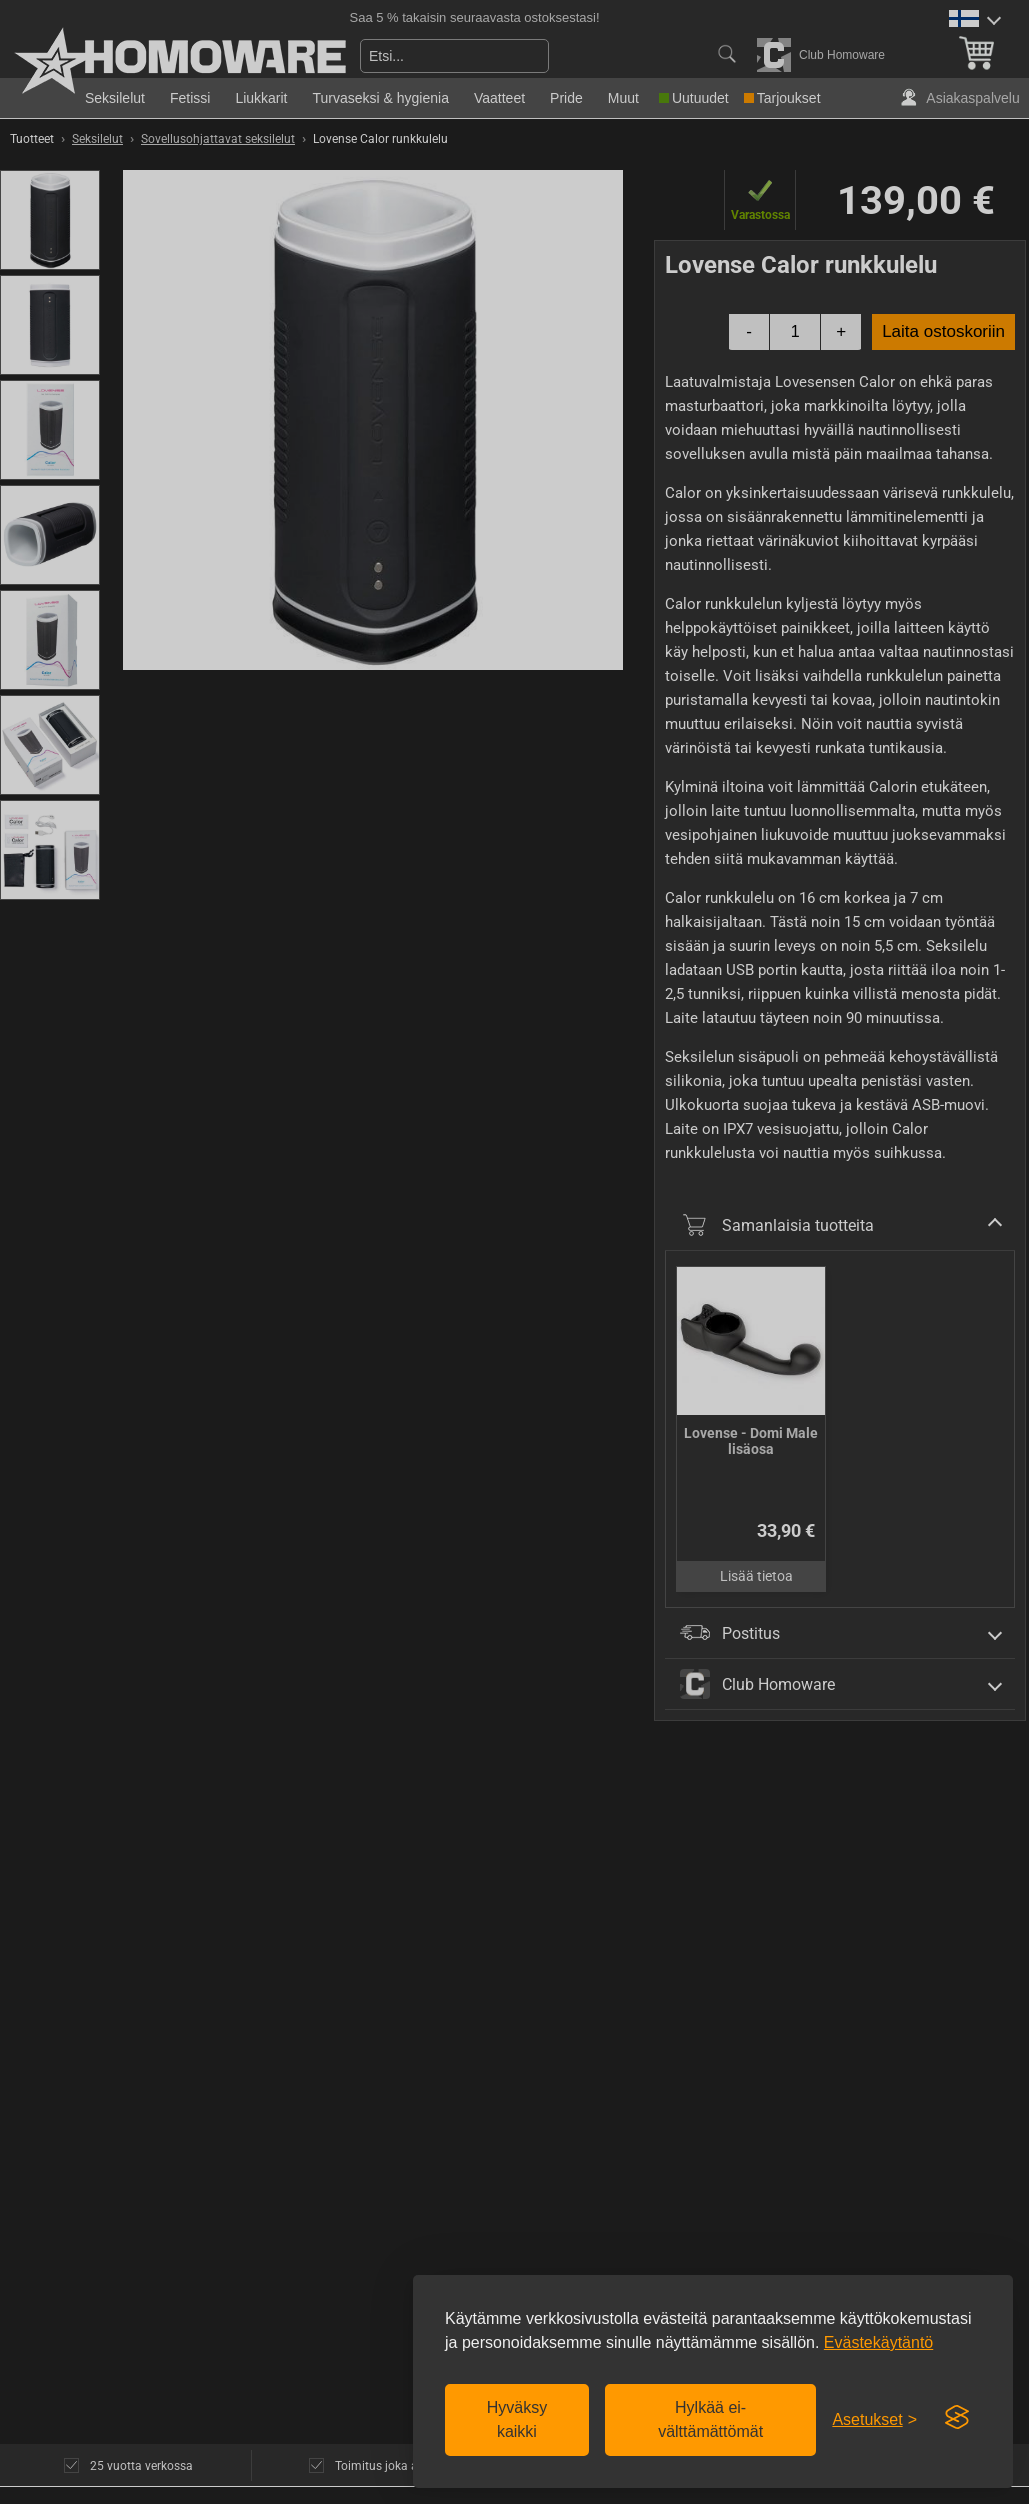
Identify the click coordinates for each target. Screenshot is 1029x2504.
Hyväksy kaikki (517, 2419)
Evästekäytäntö (878, 2342)
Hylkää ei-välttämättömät (710, 2419)
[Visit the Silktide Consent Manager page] (957, 2418)
